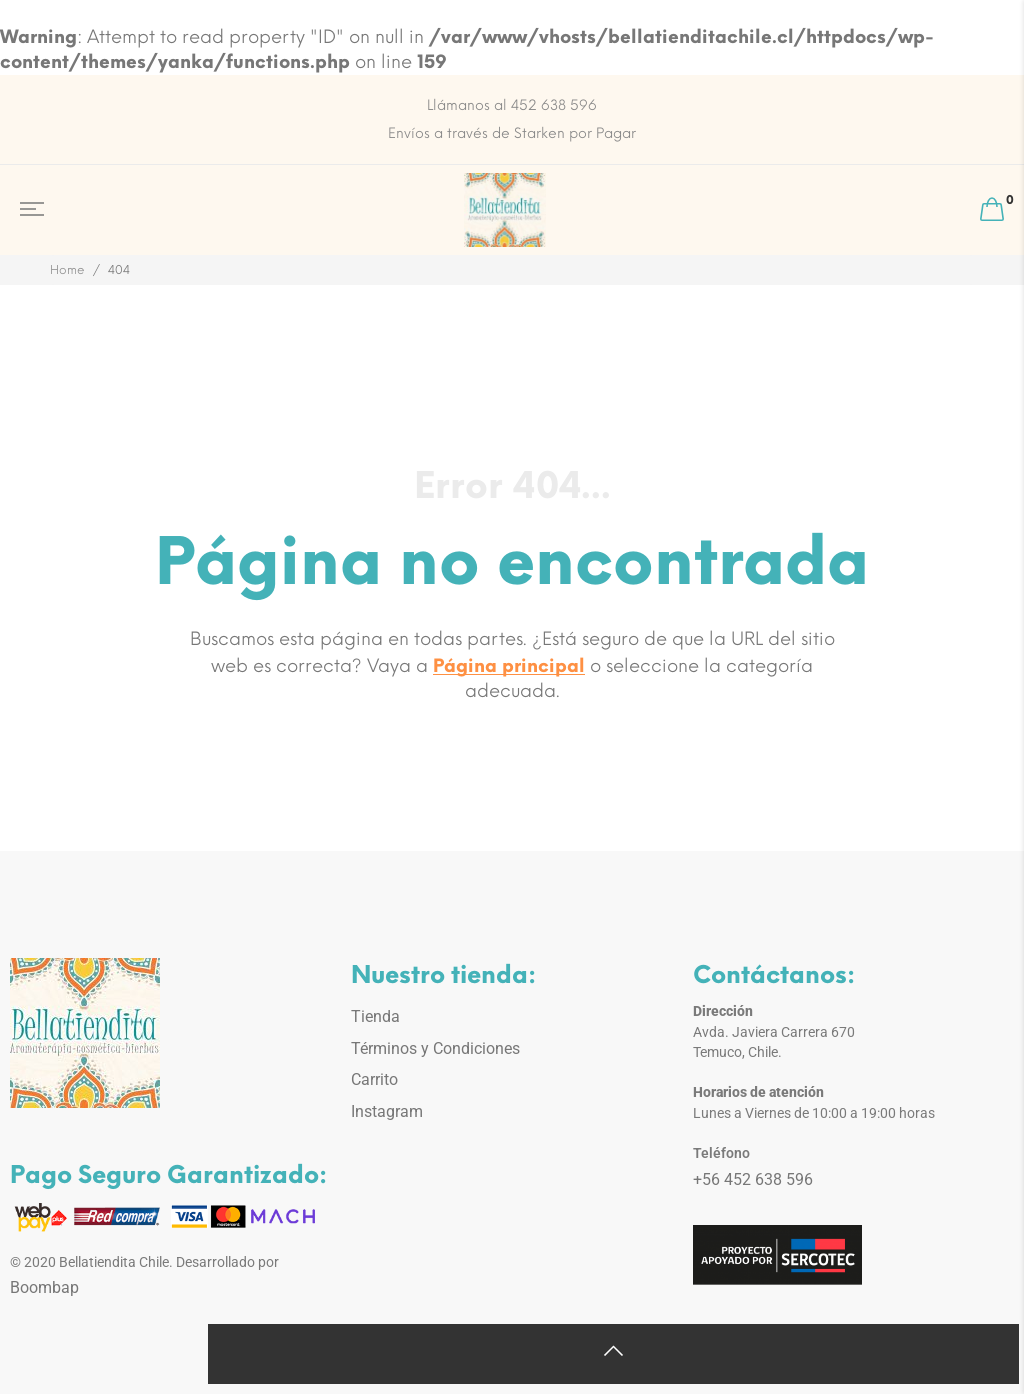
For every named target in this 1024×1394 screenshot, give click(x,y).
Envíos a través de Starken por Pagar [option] (512, 133)
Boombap (44, 1287)
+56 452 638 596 (753, 1179)
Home (67, 270)
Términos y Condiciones (435, 1048)
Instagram (387, 1111)
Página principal (509, 666)
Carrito (374, 1079)
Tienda (375, 1016)
